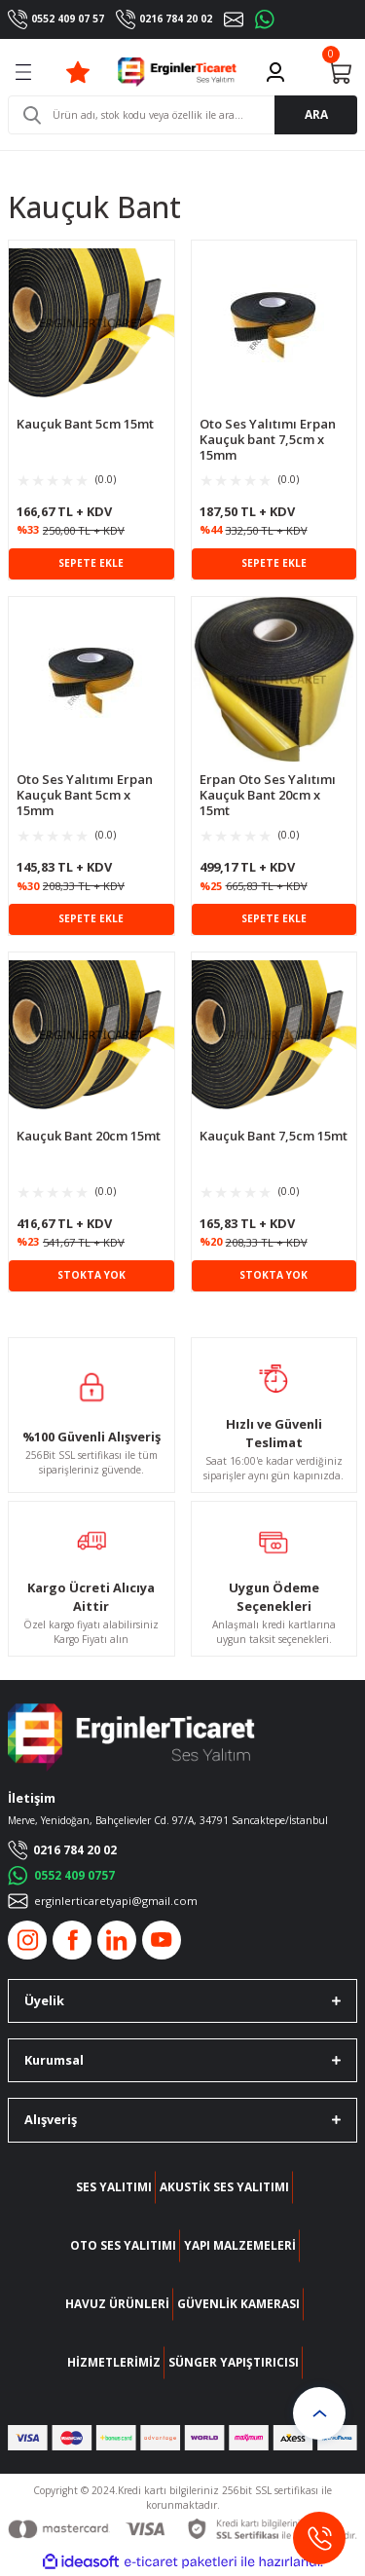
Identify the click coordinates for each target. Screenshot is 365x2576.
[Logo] (177, 72)
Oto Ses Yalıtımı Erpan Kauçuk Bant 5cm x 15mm (85, 794)
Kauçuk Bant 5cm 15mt (85, 424)
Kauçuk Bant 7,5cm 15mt (273, 1136)
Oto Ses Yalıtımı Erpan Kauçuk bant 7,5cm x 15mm (268, 439)
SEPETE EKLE (91, 563)
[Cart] (339, 72)
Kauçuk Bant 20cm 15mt (89, 1136)
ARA (316, 114)
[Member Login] (275, 72)
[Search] (182, 114)
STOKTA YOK (91, 1275)
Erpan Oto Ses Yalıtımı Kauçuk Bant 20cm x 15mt (268, 794)
